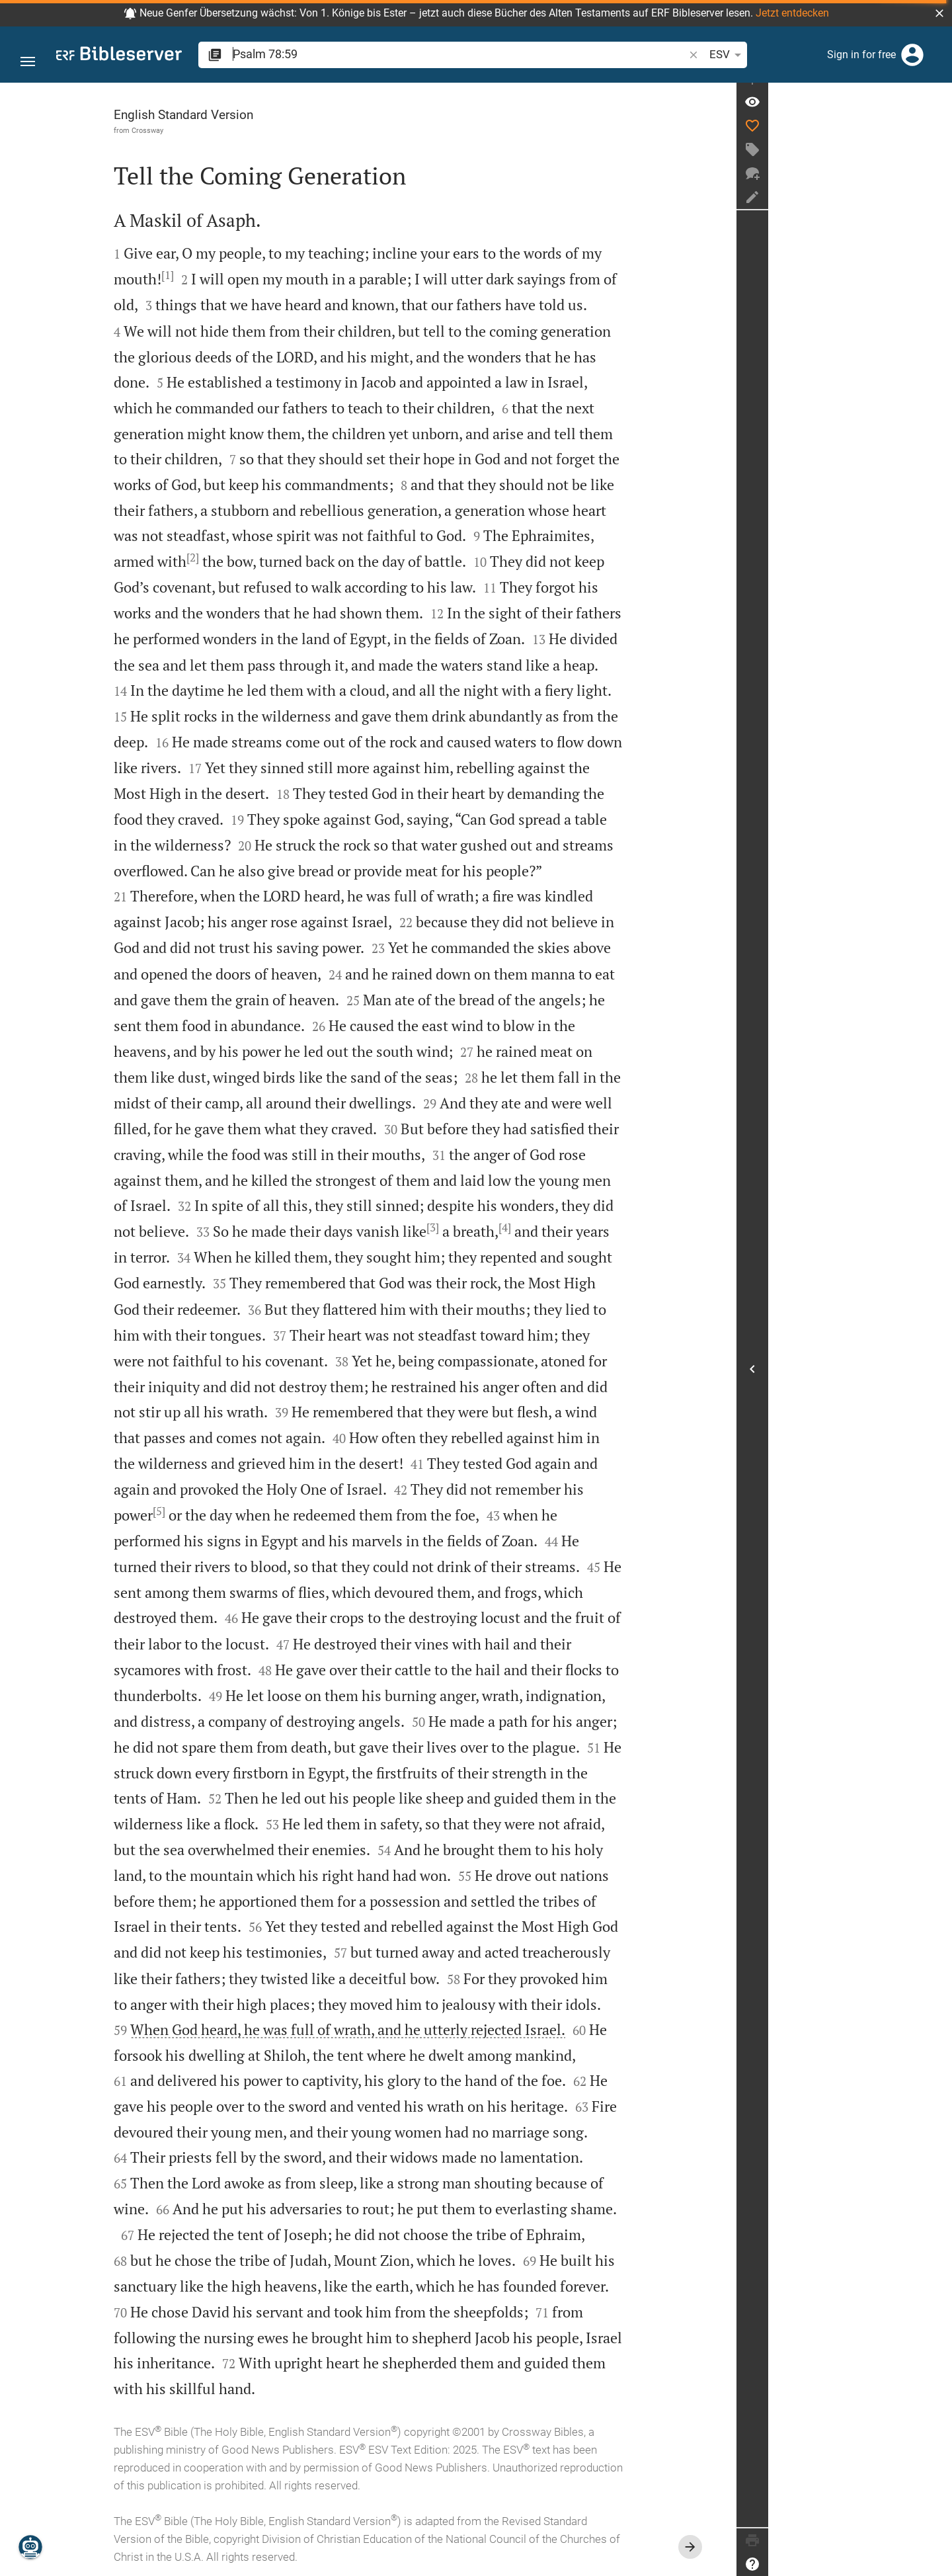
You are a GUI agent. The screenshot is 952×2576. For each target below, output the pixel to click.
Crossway (239, 130)
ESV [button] (621, 55)
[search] (406, 54)
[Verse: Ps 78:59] (936, 118)
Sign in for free (861, 54)
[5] (251, 1511)
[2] (284, 557)
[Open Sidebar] (936, 1377)
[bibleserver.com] (119, 56)
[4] (596, 1227)
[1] (259, 275)
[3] (524, 1227)
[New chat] (936, 190)
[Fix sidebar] (936, 94)
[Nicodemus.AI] (30, 2547)
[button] (939, 13)
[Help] (936, 2564)
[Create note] (936, 214)
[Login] (912, 55)
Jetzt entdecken (792, 13)
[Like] (936, 142)
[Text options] (658, 55)
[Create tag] (936, 166)
